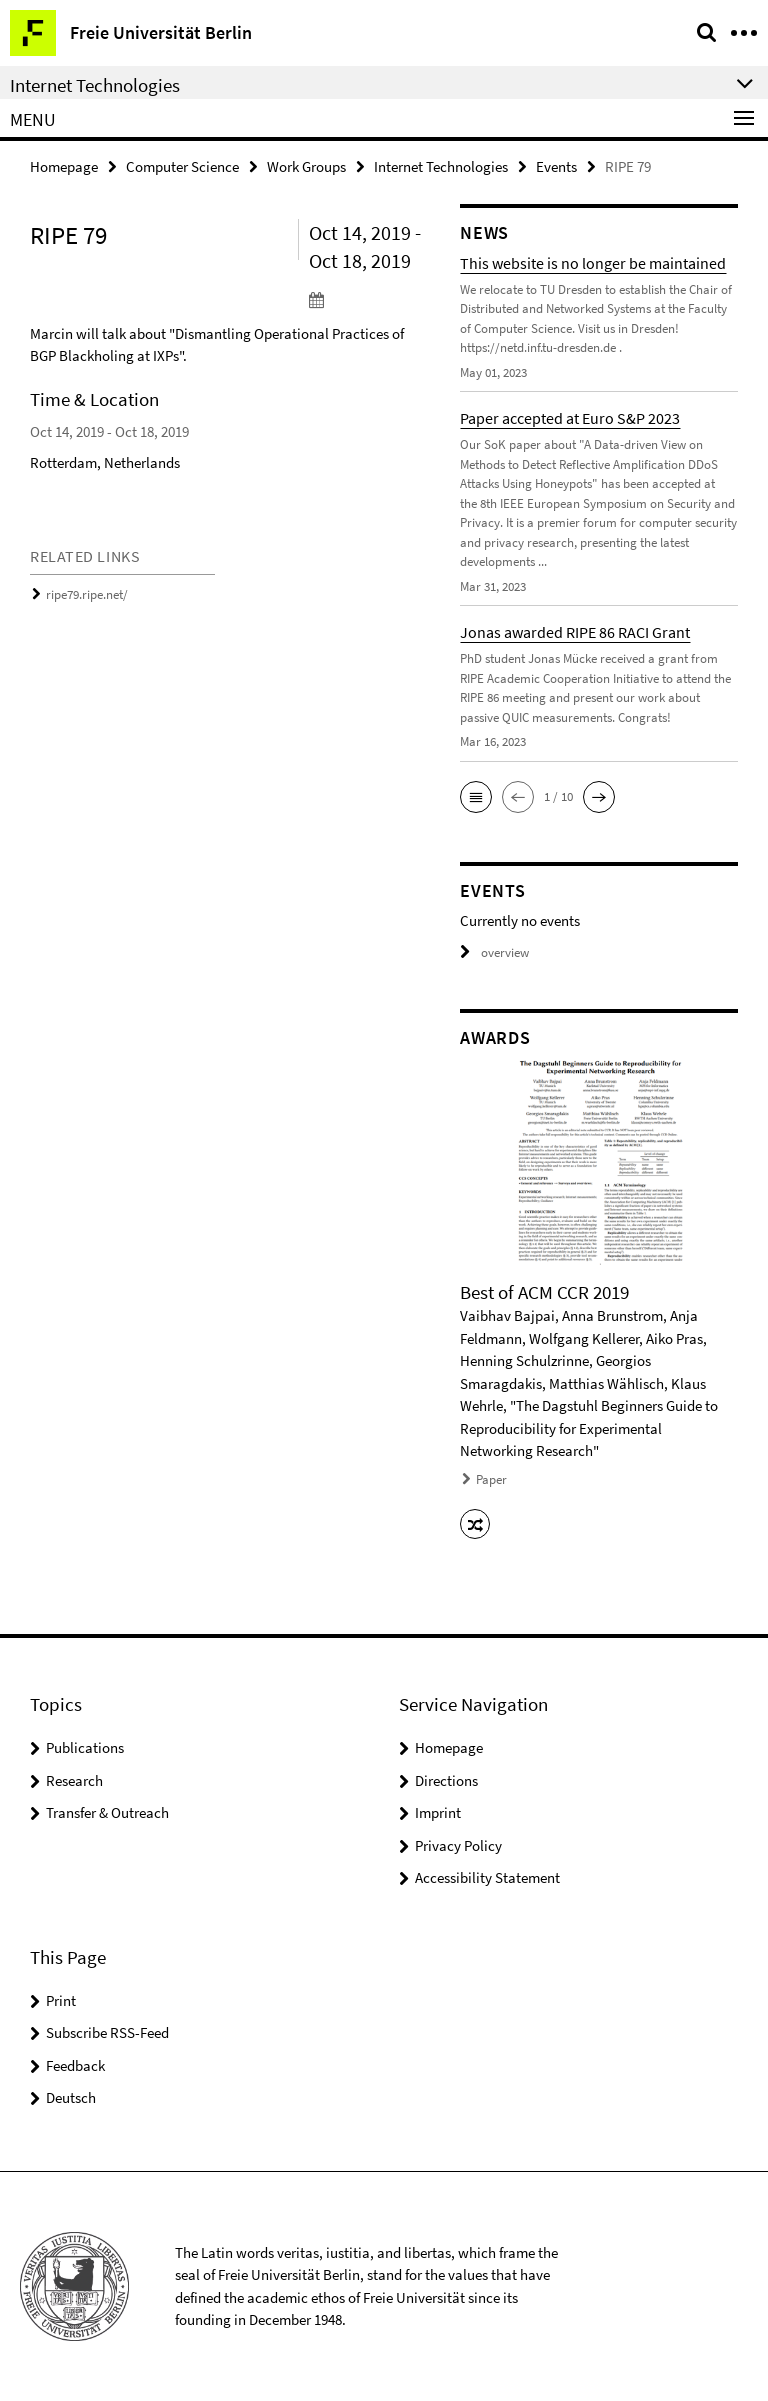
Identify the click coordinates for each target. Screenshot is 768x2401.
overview (494, 952)
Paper (491, 1479)
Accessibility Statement (487, 1877)
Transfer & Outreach (107, 1812)
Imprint (438, 1812)
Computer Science (182, 166)
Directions (446, 1780)
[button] (476, 797)
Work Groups (306, 166)
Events (556, 166)
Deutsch (71, 2097)
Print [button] (61, 2000)
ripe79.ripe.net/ (87, 594)
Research (74, 1780)
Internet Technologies (441, 166)
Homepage (64, 166)
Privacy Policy (458, 1845)
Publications (85, 1747)
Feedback (75, 2065)
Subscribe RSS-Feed (107, 2032)
